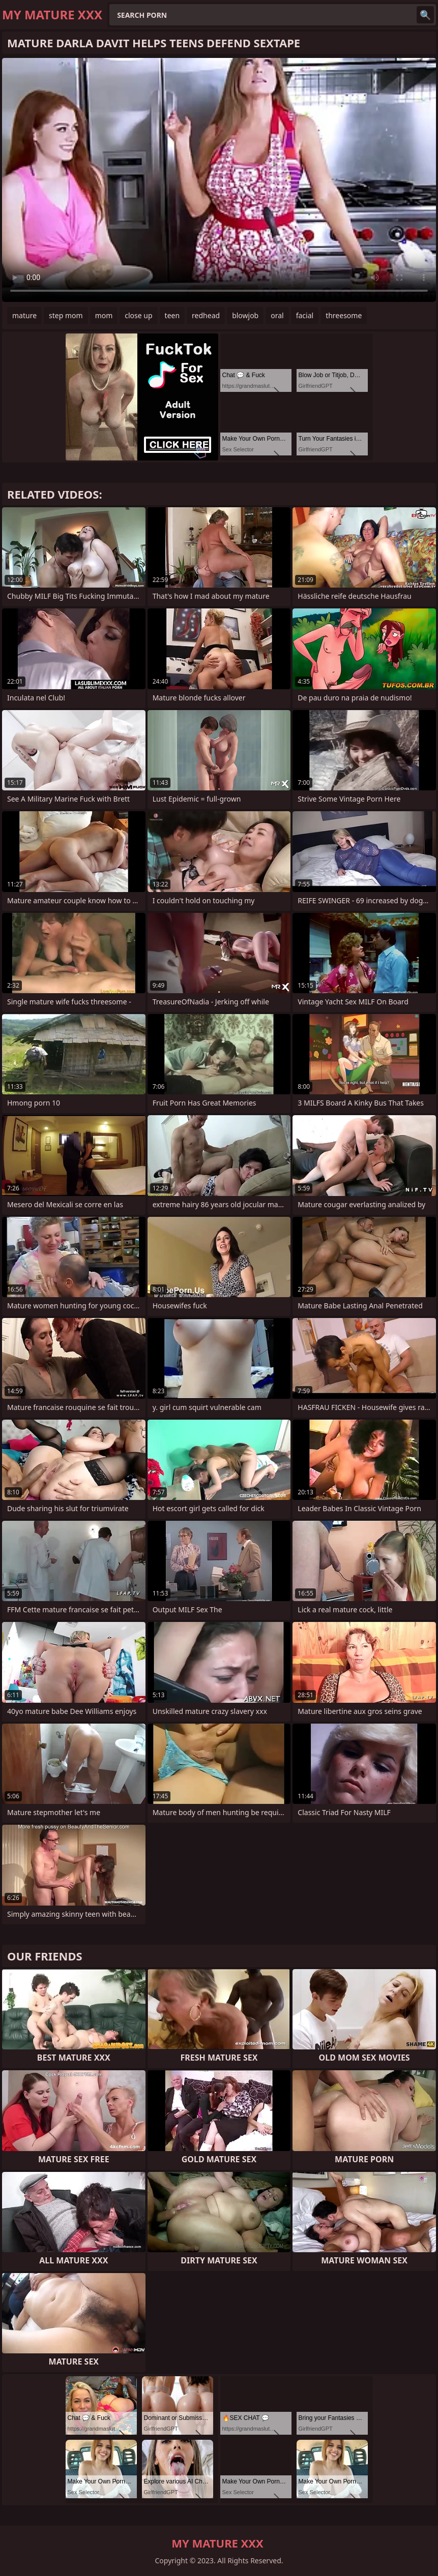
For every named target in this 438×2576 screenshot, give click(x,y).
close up (138, 315)
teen (172, 315)
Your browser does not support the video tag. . (219, 180)
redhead (206, 315)
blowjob (245, 315)
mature (24, 315)
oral (277, 315)
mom (104, 315)
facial (304, 315)
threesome (344, 315)
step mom (66, 315)
